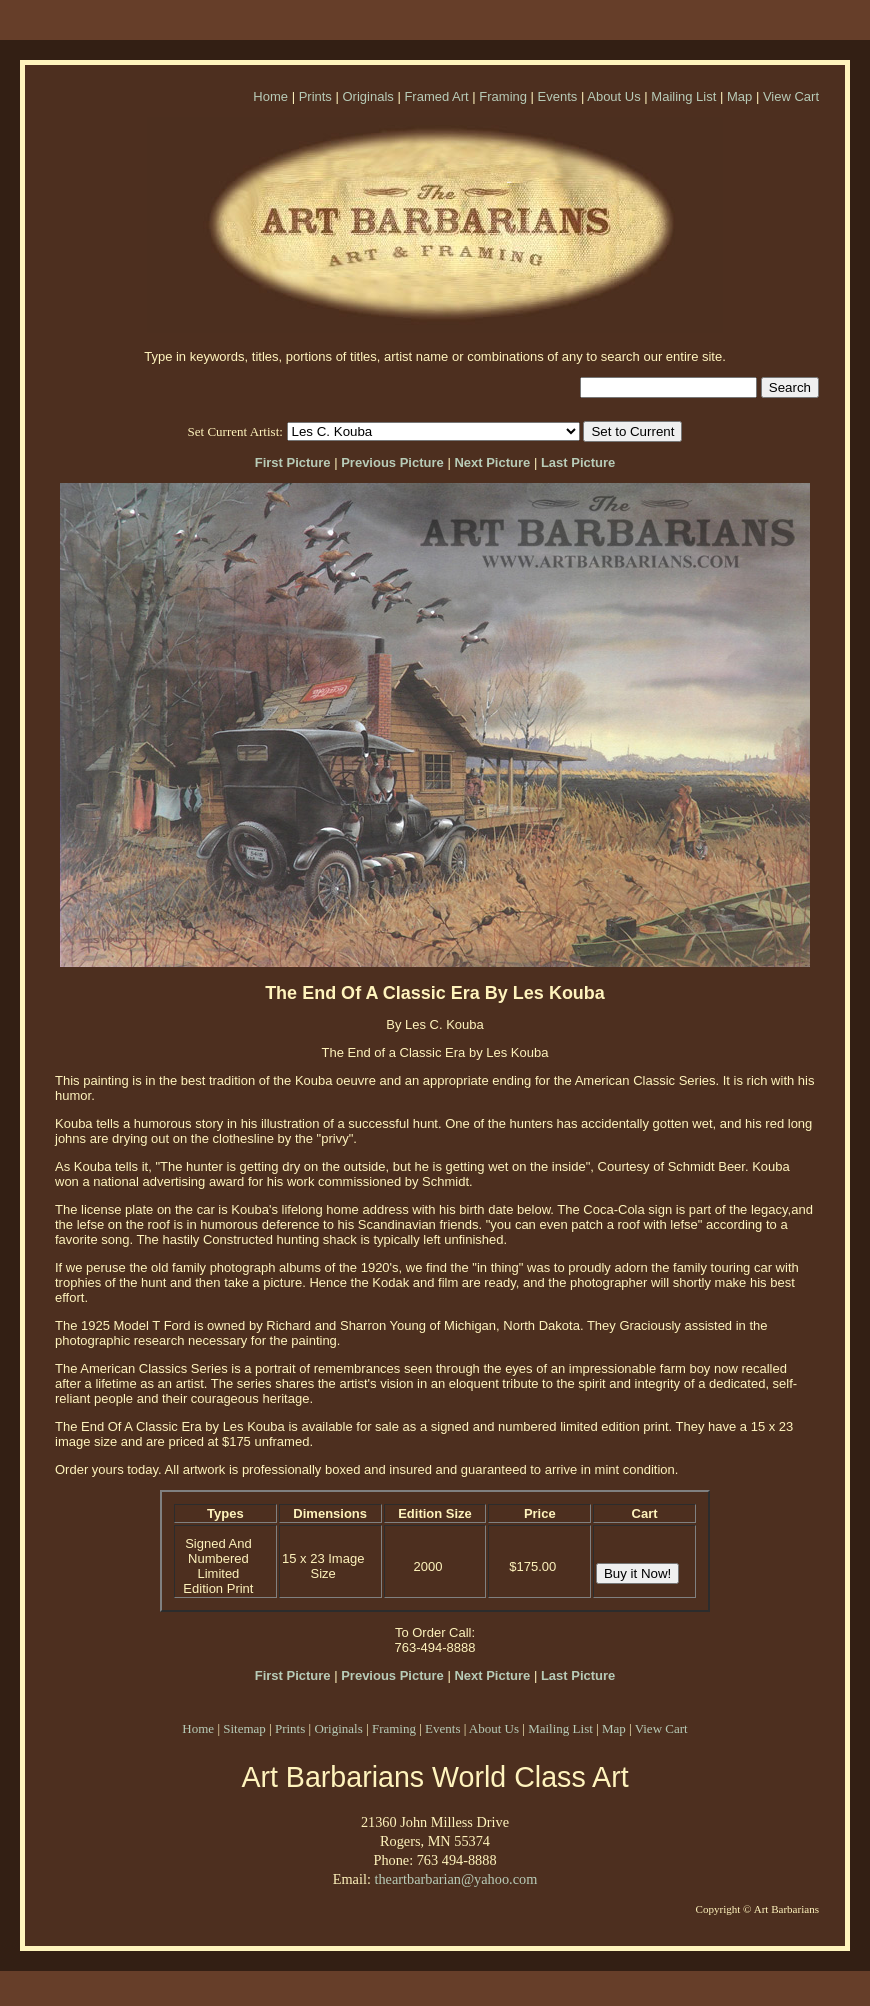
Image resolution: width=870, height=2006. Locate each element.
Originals (367, 96)
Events (558, 96)
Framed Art (436, 96)
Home (270, 96)
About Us (613, 96)
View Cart (791, 96)
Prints (315, 96)
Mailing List (683, 96)
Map (739, 96)
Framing (503, 96)
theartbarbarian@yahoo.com (455, 1879)
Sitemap (244, 1728)
